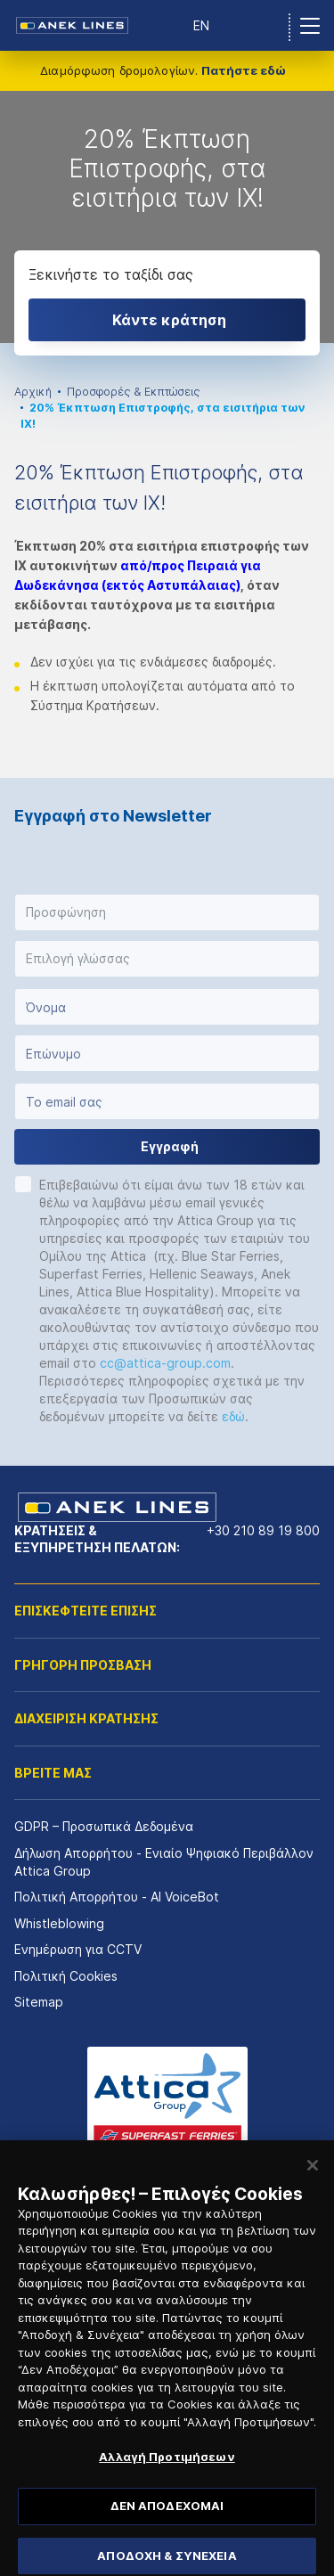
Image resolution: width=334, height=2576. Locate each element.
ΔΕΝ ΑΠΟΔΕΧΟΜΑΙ (167, 2529)
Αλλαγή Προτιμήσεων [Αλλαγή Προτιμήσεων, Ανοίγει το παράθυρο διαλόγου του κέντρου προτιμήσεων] (166, 2481)
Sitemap (38, 2001)
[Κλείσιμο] (312, 2188)
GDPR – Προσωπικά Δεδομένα (103, 1826)
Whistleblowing (59, 1923)
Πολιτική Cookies (66, 1975)
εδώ (233, 1416)
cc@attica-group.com (165, 1362)
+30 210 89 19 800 (263, 1530)
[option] (167, 217)
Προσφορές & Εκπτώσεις (133, 391)
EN (201, 25)
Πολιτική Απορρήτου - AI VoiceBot (116, 1896)
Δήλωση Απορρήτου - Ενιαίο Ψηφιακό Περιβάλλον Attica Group (164, 1861)
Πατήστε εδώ (243, 70)
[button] (167, 912)
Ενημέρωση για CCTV (78, 1949)
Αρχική (33, 391)
